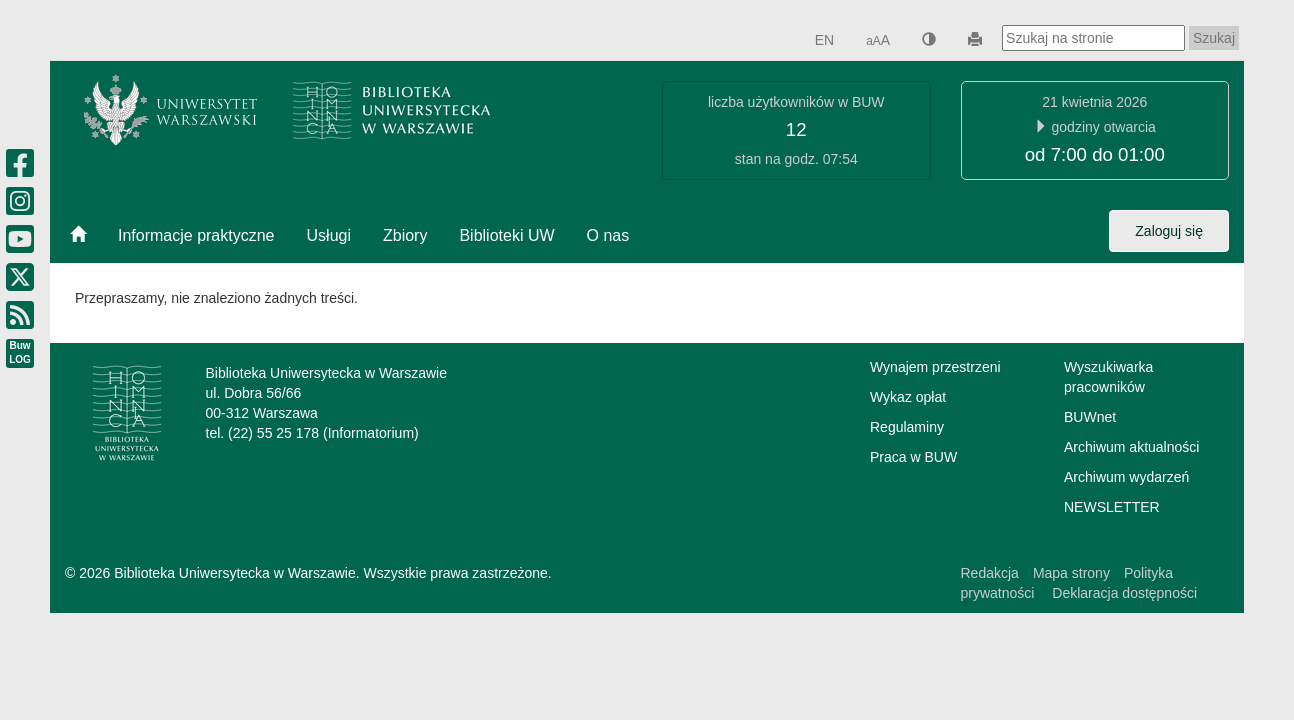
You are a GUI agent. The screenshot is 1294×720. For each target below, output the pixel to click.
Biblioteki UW (506, 235)
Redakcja (990, 573)
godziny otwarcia (1104, 127)
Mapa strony (1071, 573)
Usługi (329, 235)
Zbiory (405, 235)
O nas (608, 235)
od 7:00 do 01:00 (1095, 154)
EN (824, 40)
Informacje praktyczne (196, 235)
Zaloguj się (1169, 231)
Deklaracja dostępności (1122, 593)
